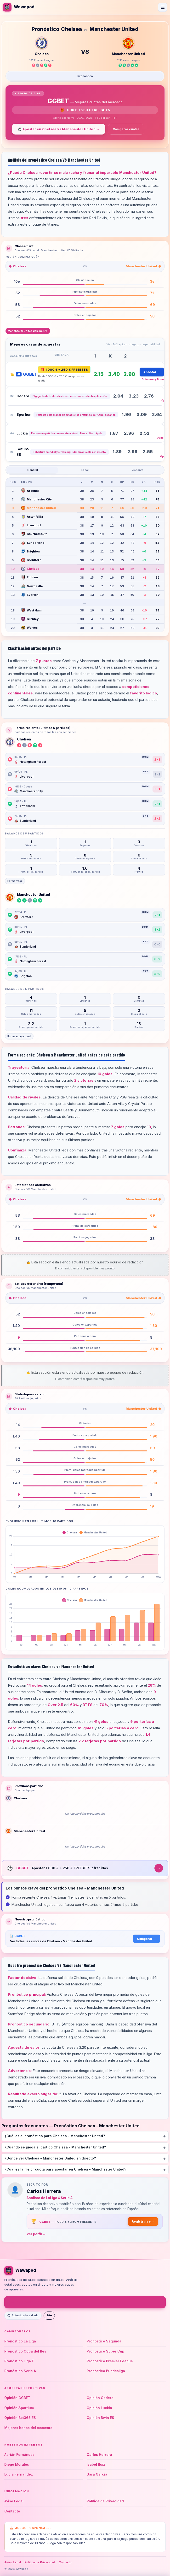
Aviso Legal (13, 2501)
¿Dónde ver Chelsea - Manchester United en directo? (50, 2158)
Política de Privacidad (105, 2501)
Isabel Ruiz (96, 2464)
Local (85, 469)
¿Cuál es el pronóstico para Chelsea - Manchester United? (55, 2136)
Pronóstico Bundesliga (106, 2371)
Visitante (137, 469)
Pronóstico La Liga (20, 2341)
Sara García (97, 2474)
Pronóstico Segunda (104, 2341)
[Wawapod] (18, 7)
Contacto (12, 2511)
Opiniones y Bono (153, 379)
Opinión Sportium (19, 2408)
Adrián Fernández (19, 2455)
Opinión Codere (100, 2398)
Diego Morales (16, 2464)
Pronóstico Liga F (19, 2361)
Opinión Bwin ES (100, 2418)
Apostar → (151, 372)
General (32, 469)
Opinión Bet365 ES (20, 2418)
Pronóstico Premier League (110, 2361)
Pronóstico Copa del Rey (25, 2351)
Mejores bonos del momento (28, 2428)
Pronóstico (85, 76)
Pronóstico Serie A (20, 2371)
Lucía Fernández (18, 2474)
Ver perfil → (36, 2234)
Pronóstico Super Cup (105, 2351)
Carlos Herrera (44, 2191)
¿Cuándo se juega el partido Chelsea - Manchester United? (55, 2147)
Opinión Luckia (99, 2408)
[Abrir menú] (162, 7)
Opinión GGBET (17, 2398)
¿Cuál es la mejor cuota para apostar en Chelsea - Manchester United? (65, 2169)
